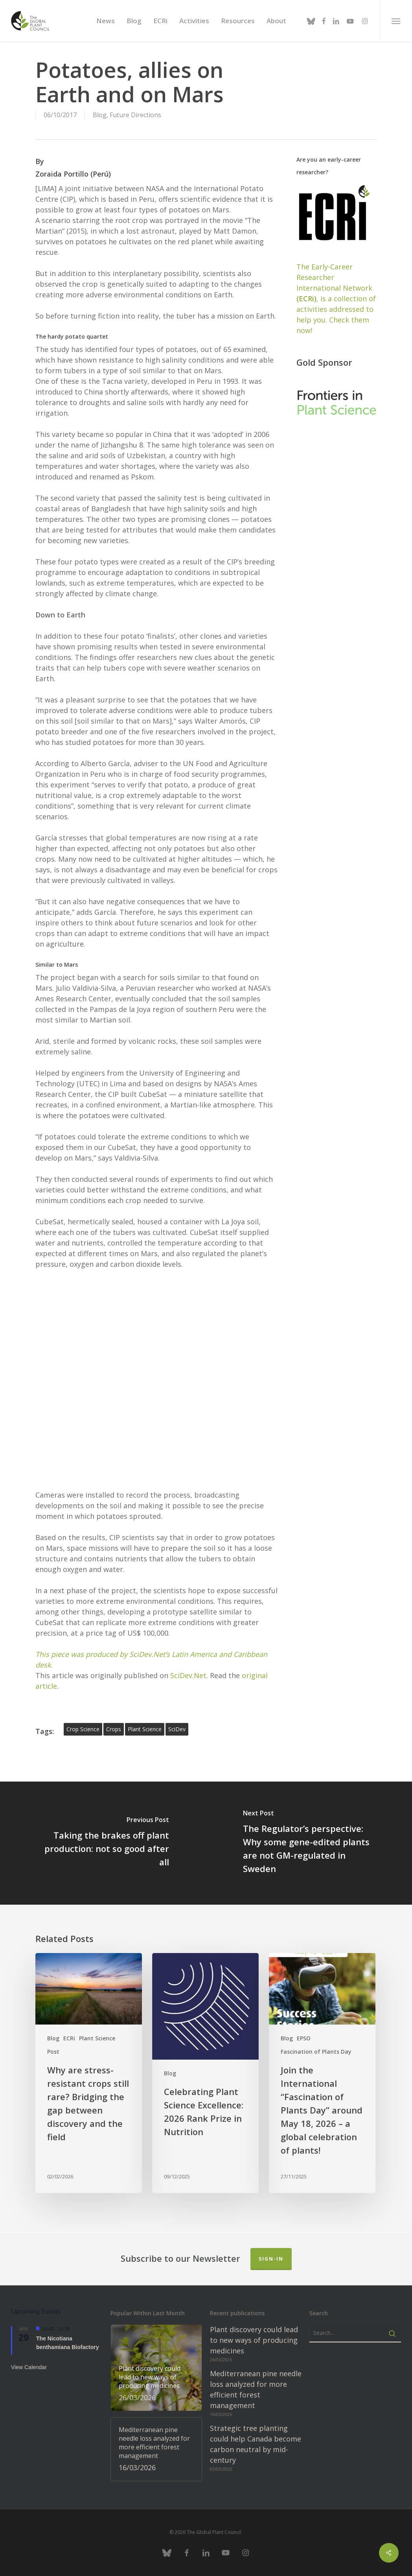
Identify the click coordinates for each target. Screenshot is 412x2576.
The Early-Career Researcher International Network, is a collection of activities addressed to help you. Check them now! (336, 298)
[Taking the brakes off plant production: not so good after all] (103, 1843)
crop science (82, 1729)
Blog (100, 115)
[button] (396, 21)
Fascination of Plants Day (316, 2051)
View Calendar (29, 2367)
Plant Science (97, 2038)
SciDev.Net (188, 1675)
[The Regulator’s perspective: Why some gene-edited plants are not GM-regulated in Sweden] (309, 1843)
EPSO (304, 2038)
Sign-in (271, 2258)
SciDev (177, 1729)
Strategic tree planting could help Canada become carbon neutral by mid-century (255, 2444)
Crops (113, 1729)
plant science (145, 1729)
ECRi (69, 2038)
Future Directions (135, 115)
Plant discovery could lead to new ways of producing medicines (254, 2340)
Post (53, 2051)
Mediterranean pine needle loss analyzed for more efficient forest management (256, 2389)
